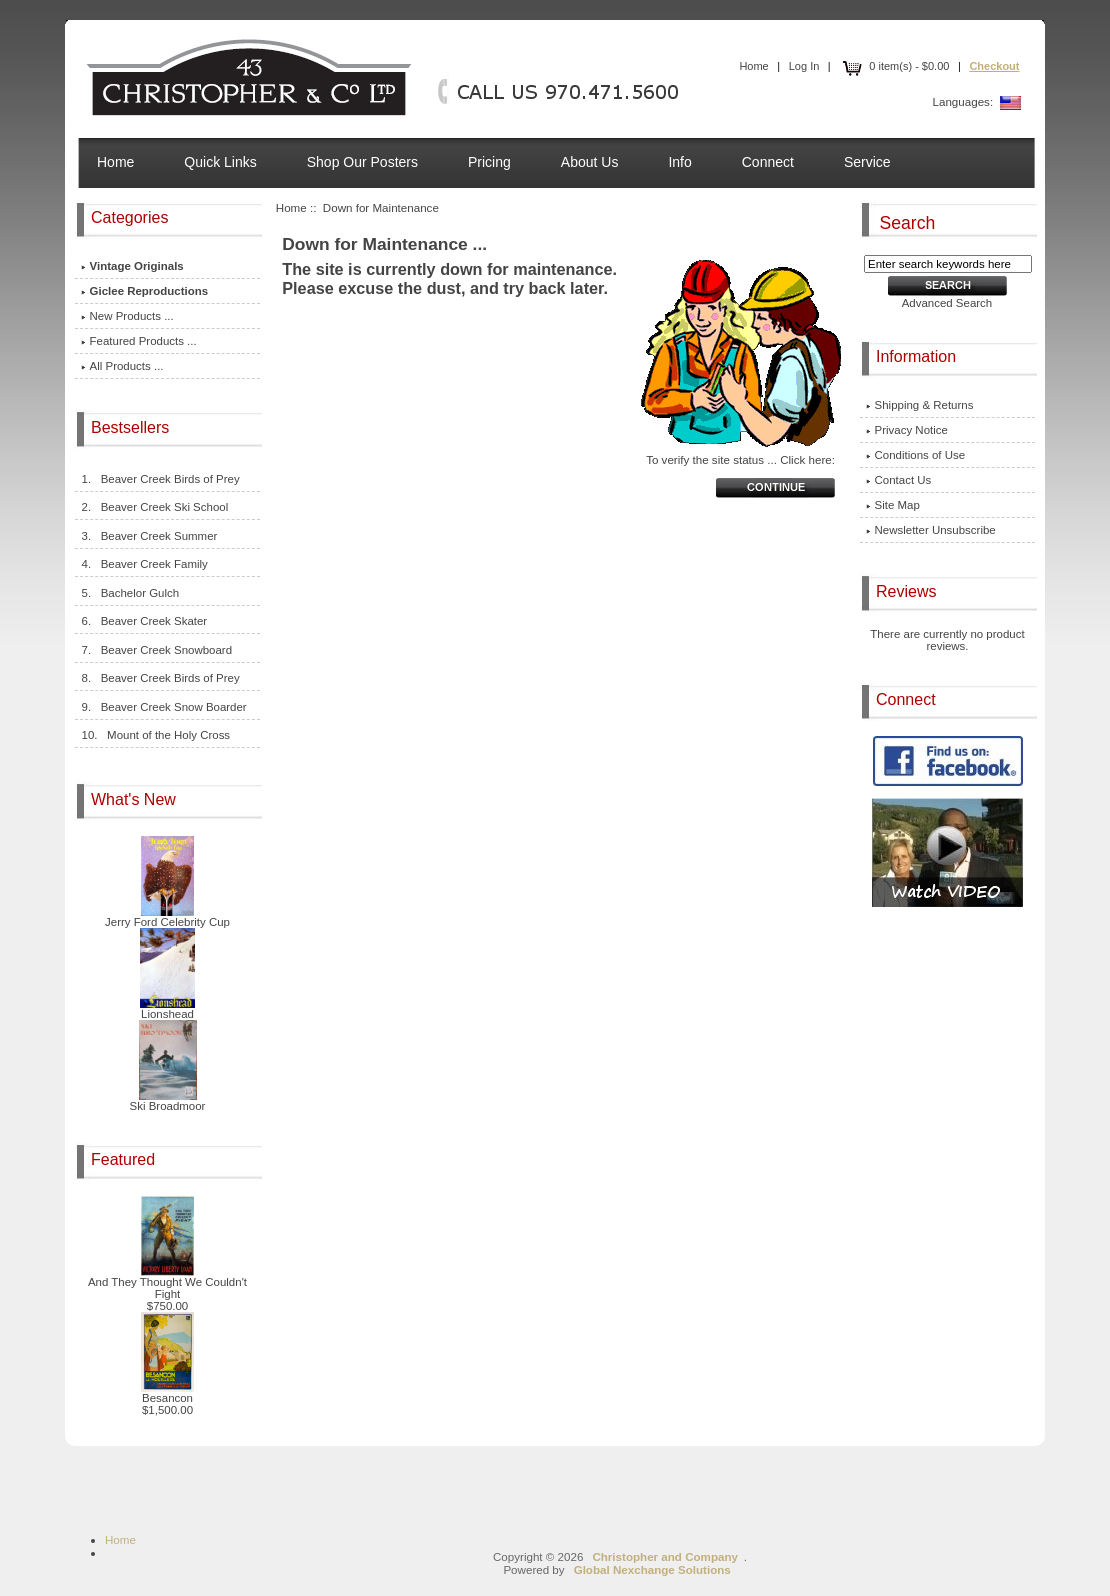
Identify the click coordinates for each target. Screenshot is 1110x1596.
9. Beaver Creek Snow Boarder (164, 707)
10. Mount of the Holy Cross (156, 735)
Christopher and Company (665, 1556)
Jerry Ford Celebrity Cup (167, 917)
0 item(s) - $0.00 (894, 66)
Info (679, 162)
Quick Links (220, 162)
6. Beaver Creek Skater (144, 621)
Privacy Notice (907, 430)
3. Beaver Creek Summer (149, 536)
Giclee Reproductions (145, 291)
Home (753, 66)
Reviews (908, 591)
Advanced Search (947, 303)
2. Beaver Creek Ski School (155, 507)
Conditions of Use (916, 455)
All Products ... (122, 366)
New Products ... (127, 316)
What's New (135, 799)
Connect (768, 162)
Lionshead (167, 1009)
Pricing (489, 162)
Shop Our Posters (362, 162)
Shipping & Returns (920, 405)
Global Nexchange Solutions (652, 1569)
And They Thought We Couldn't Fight (167, 1283)
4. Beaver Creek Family (144, 564)
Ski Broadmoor (168, 1101)
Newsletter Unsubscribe (931, 530)
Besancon (167, 1393)
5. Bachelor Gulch (130, 593)
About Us (590, 162)
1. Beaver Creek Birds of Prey (160, 479)
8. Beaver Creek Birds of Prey (160, 678)
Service (867, 162)
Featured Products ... (139, 341)
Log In (804, 66)
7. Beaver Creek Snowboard (156, 650)
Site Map (893, 505)
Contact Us (899, 480)
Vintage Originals (132, 266)
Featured (125, 1159)
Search (908, 222)
